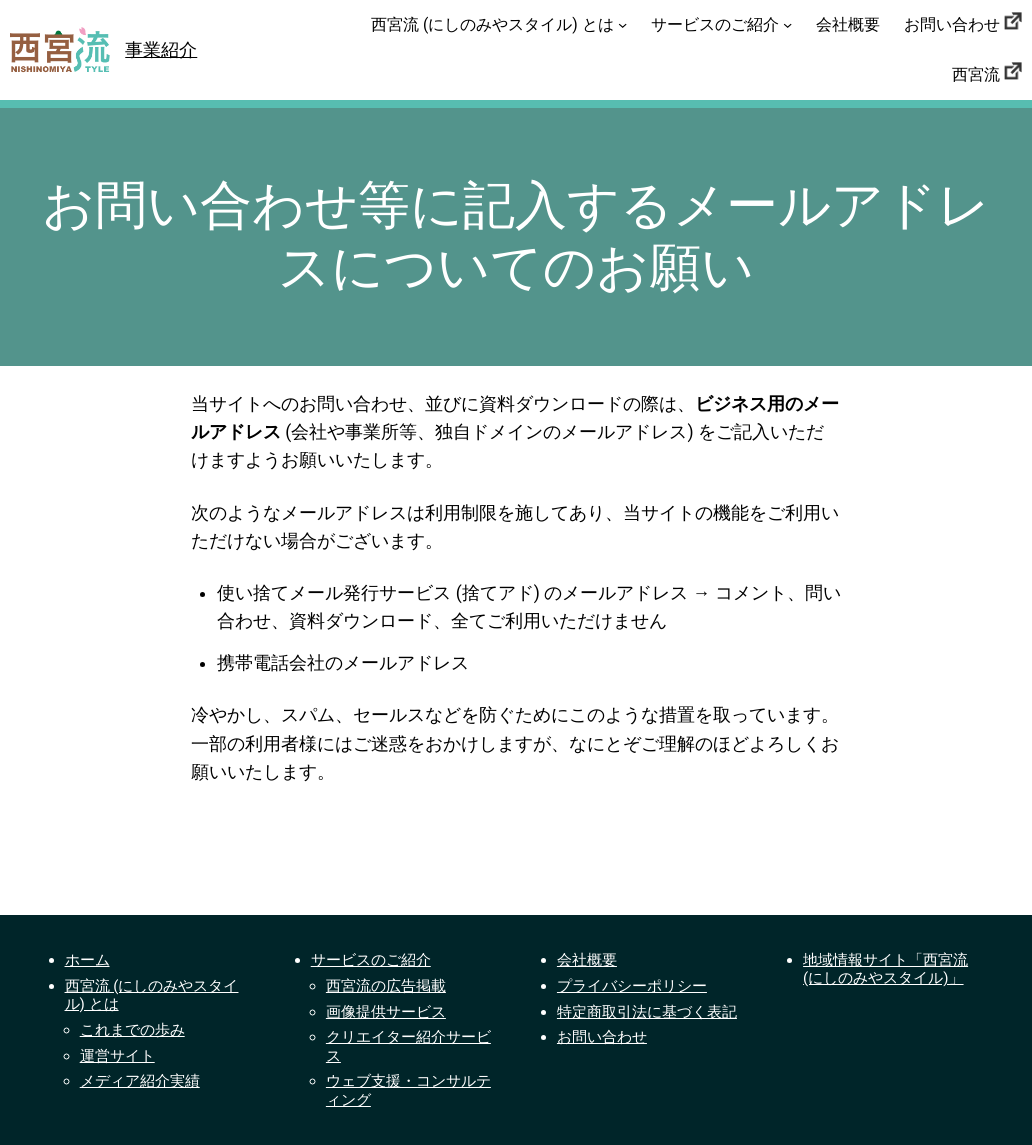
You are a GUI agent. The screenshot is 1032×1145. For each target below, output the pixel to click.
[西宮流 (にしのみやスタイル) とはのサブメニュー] (622, 24)
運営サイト (117, 1056)
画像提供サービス (386, 1012)
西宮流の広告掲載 (386, 986)
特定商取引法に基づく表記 (647, 1012)
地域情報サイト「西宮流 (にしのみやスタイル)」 (885, 969)
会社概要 (587, 960)
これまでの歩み (132, 1030)
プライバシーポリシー (632, 986)
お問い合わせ (602, 1037)
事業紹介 (161, 50)
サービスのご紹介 (371, 960)
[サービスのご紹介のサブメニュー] (787, 24)
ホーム (87, 960)
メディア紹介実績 (140, 1081)
